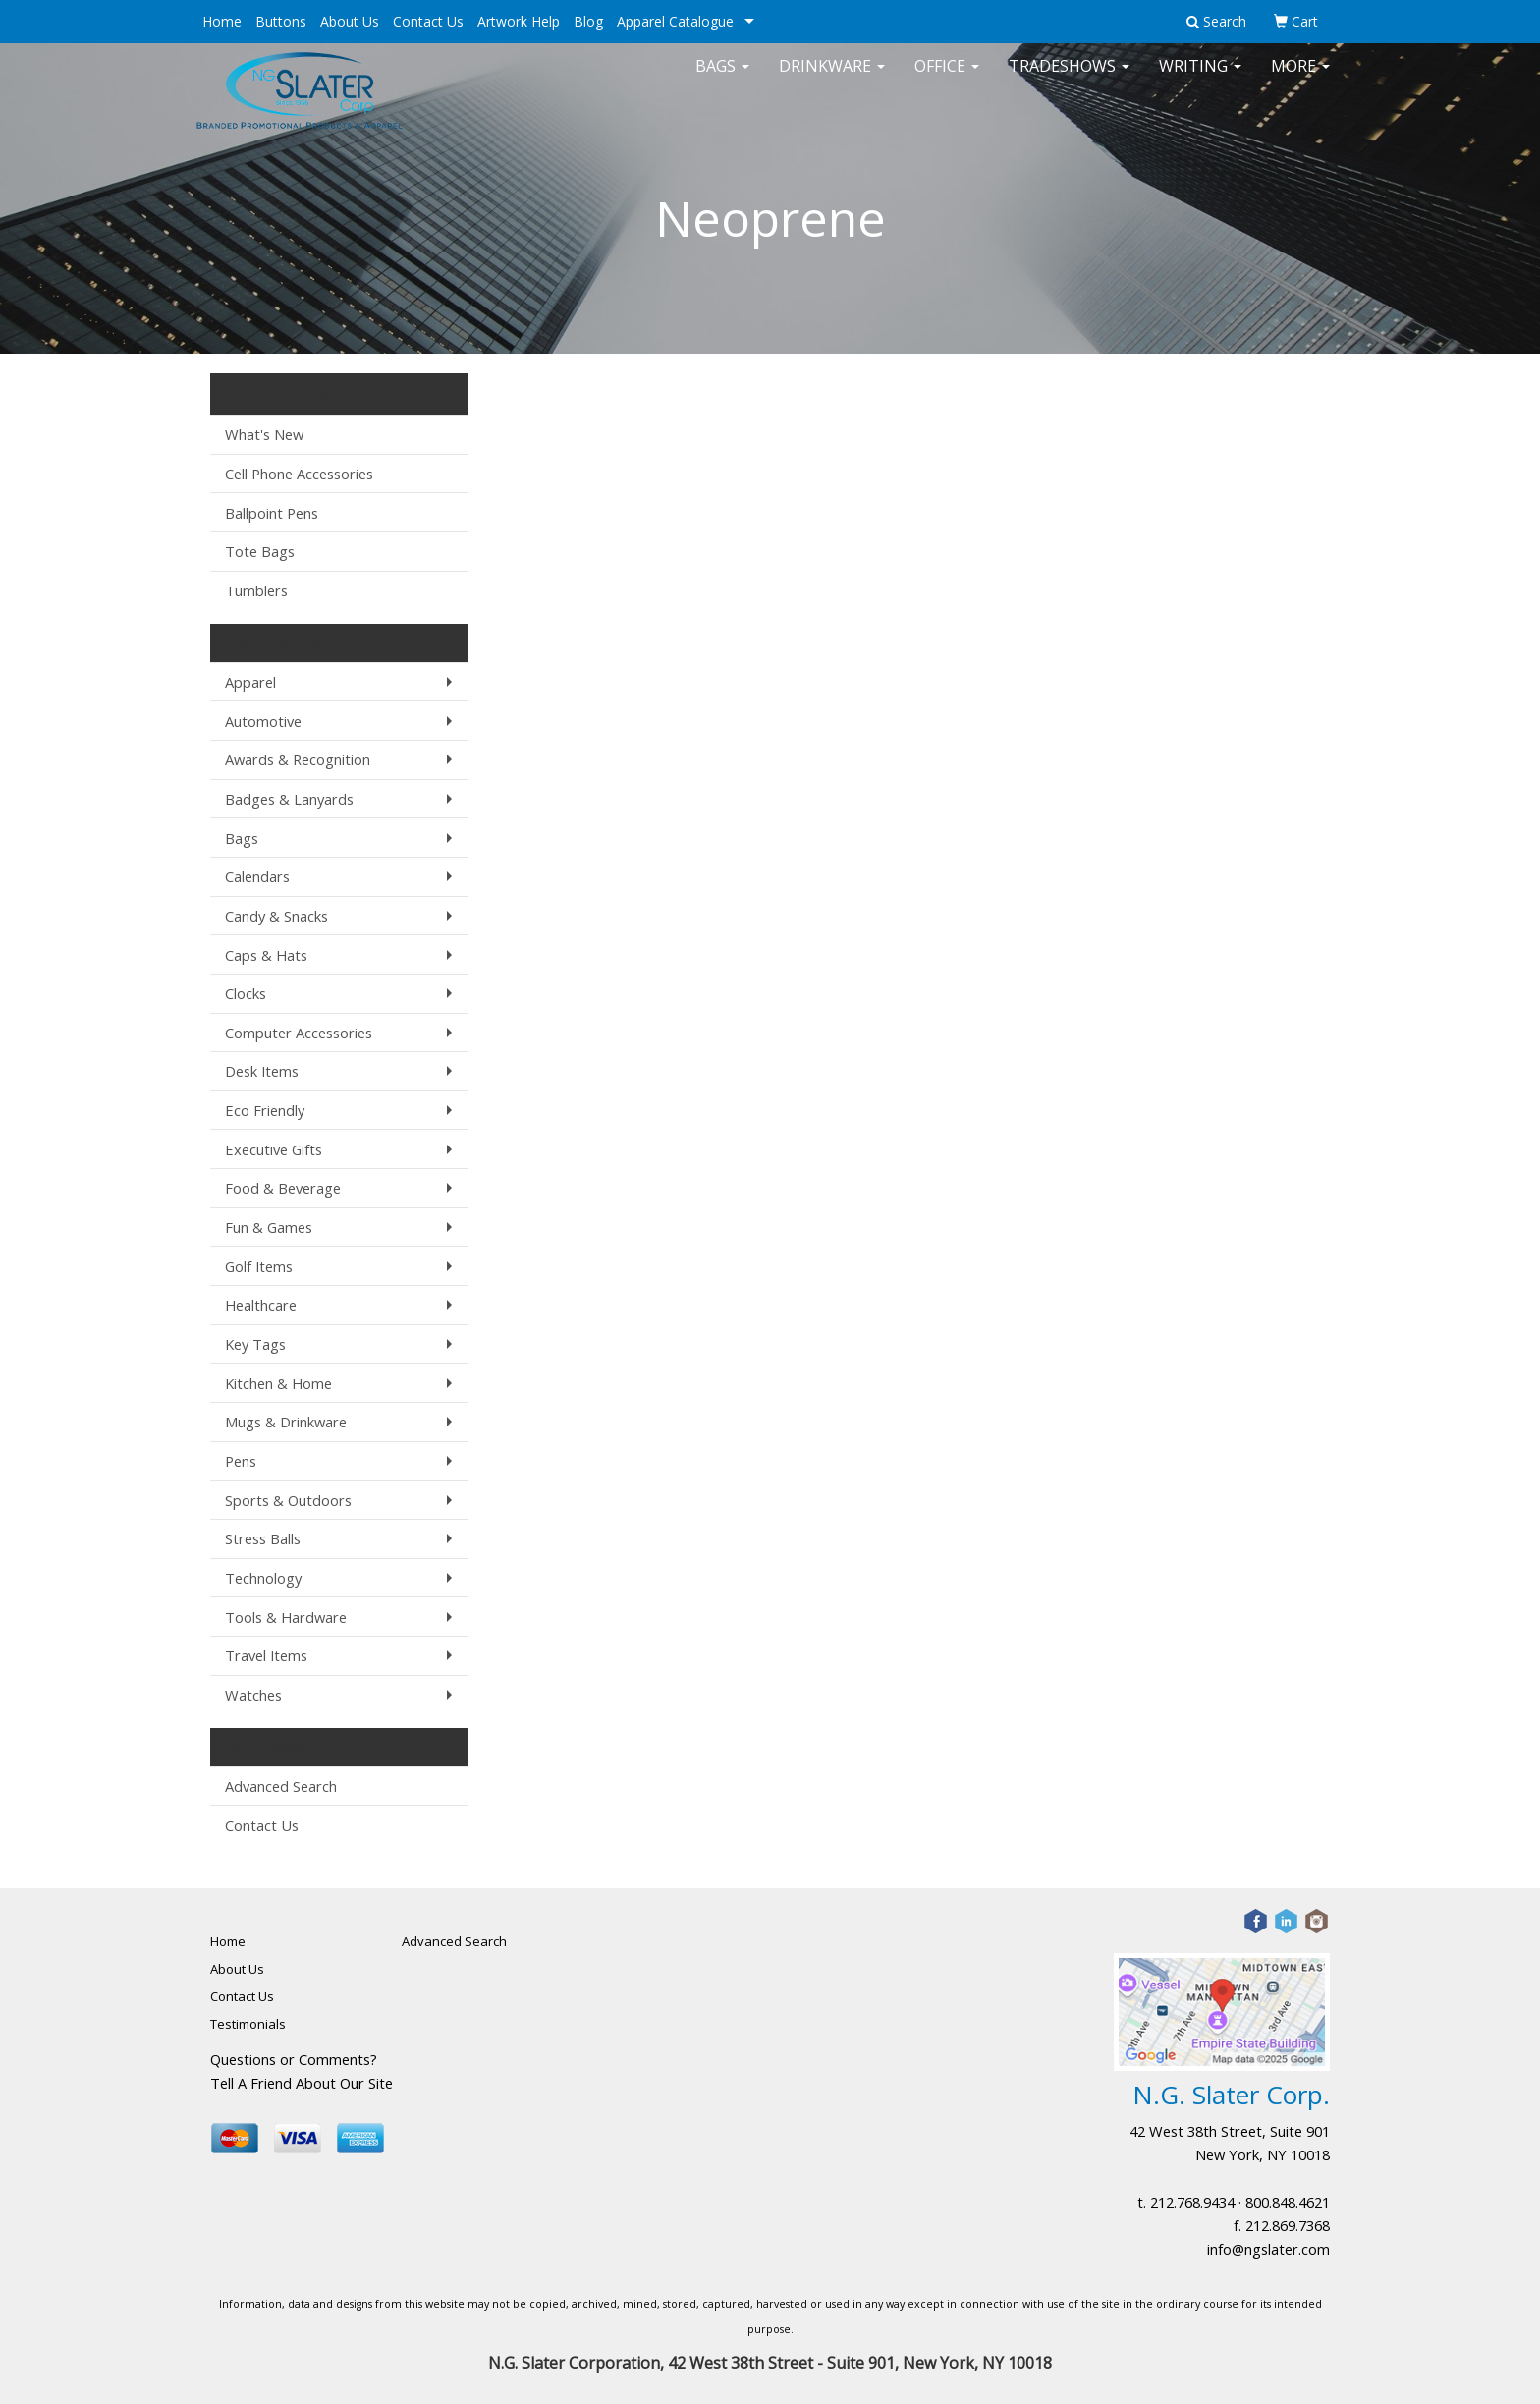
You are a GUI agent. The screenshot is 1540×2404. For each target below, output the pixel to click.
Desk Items (262, 1071)
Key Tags (255, 1344)
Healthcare (261, 1304)
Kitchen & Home (278, 1383)
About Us (349, 21)
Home (222, 21)
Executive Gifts (273, 1149)
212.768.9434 (1192, 2201)
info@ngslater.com (1268, 2249)
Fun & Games (268, 1227)
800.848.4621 (1287, 2201)
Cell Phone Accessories (299, 473)
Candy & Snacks (276, 915)
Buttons (280, 21)
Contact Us (428, 21)
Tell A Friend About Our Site (301, 2083)
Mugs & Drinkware (286, 1421)
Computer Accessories (298, 1032)
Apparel (250, 682)
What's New (264, 434)
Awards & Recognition (297, 759)
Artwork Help (518, 21)
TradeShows (1069, 78)
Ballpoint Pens (271, 513)
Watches (253, 1695)
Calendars (257, 876)
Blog (588, 21)
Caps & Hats (266, 955)
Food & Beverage (283, 1188)
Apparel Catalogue (675, 21)
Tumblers (256, 590)
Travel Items (266, 1655)
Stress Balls (263, 1538)
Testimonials (248, 2024)
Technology (263, 1578)
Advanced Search (281, 1786)
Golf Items (259, 1266)
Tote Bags (260, 551)
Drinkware (832, 78)
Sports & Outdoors (288, 1500)
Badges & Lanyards (289, 799)
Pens (240, 1461)
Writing (1200, 78)
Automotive (263, 721)
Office (946, 78)
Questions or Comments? (293, 2059)
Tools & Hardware (286, 1617)
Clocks (245, 993)
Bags (722, 78)
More (1300, 78)
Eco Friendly (264, 1110)
